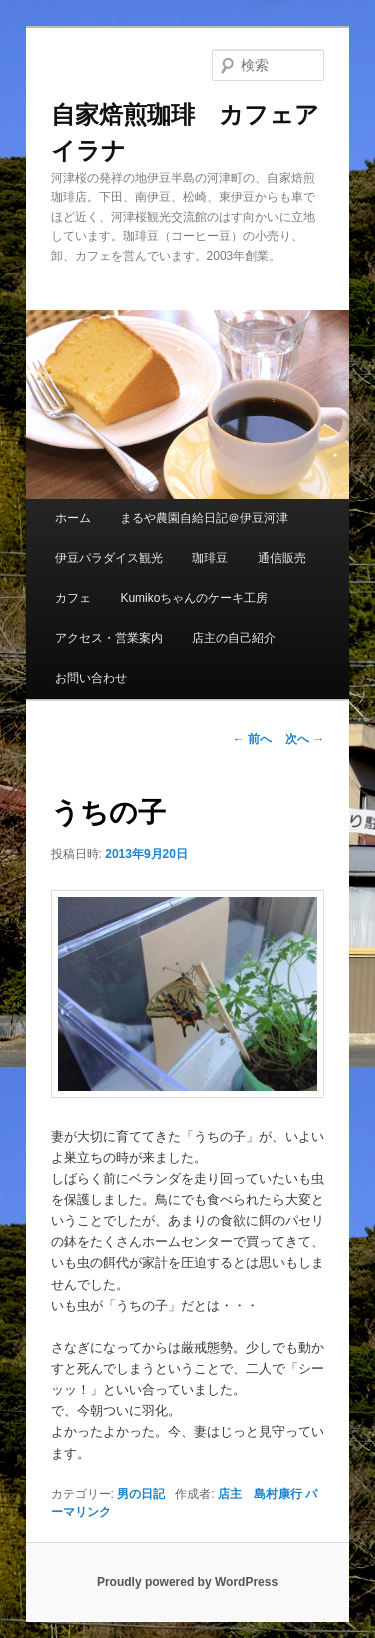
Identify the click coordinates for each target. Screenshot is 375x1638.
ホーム (73, 518)
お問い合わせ (91, 678)
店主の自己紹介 (234, 638)
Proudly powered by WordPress (187, 1582)
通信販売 (282, 558)
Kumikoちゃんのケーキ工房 (194, 598)
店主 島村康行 (260, 1494)
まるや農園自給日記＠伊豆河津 (204, 518)
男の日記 (141, 1494)
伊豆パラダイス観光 (109, 558)
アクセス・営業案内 (109, 638)
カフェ (73, 598)
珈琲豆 (210, 558)
